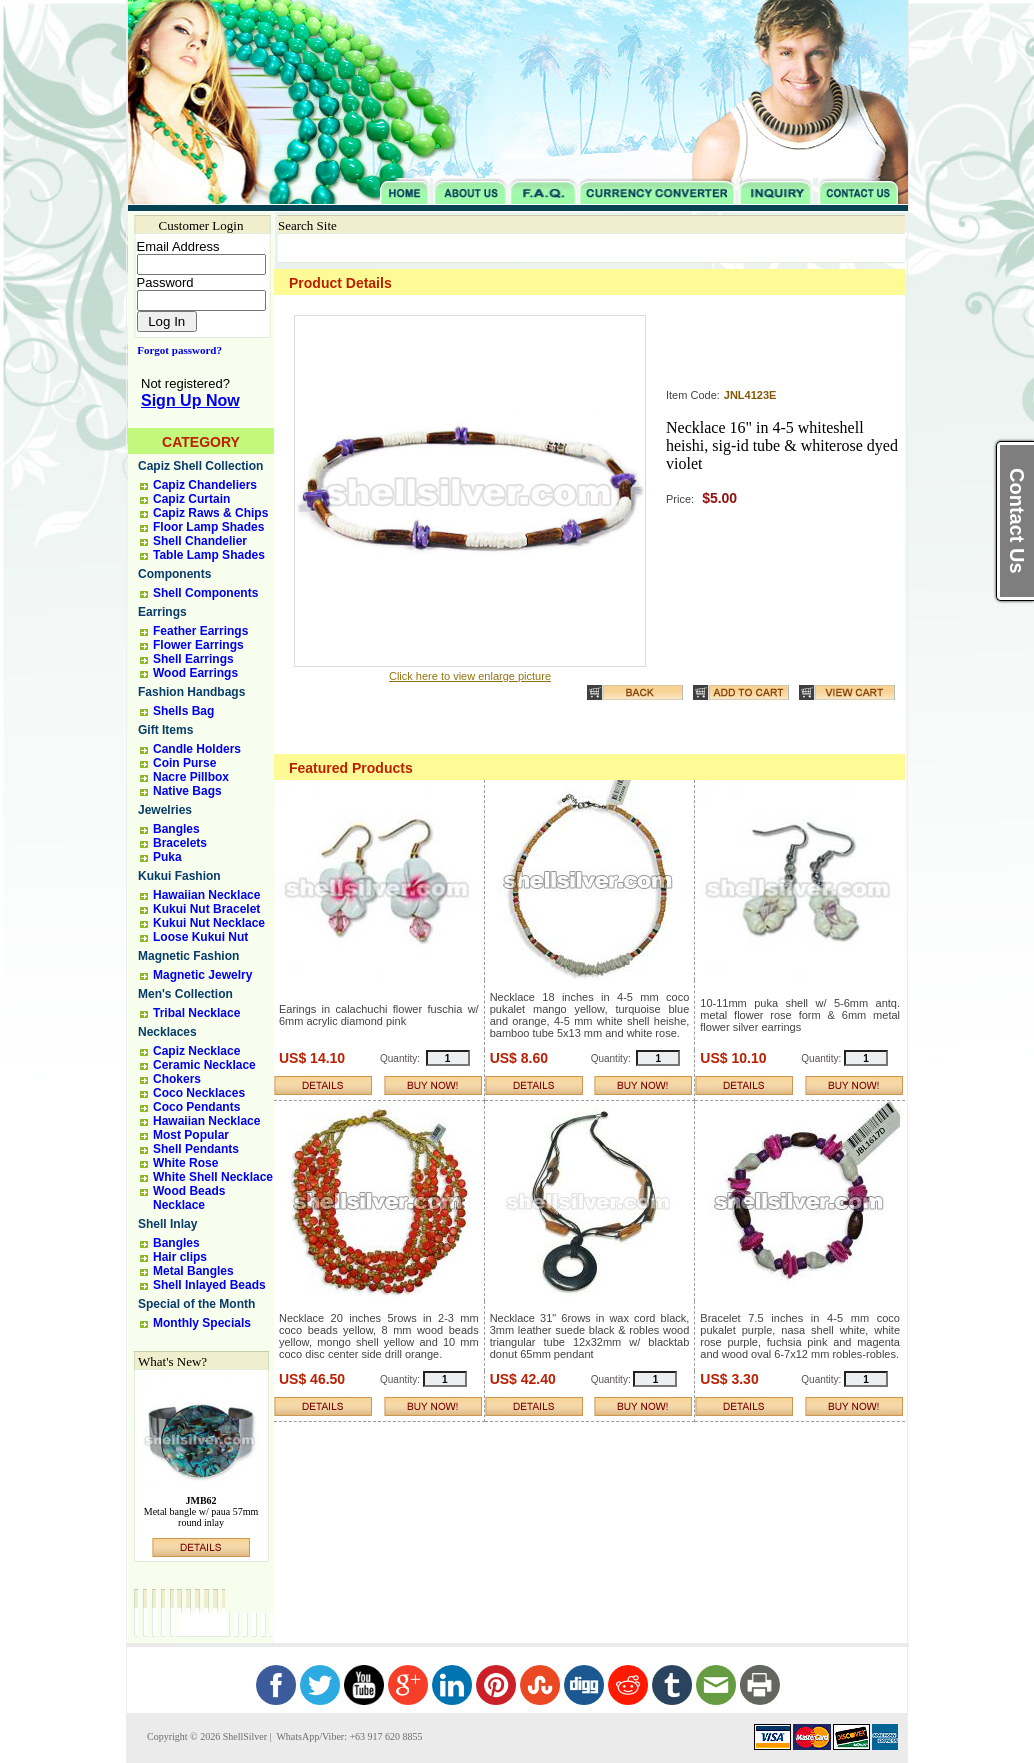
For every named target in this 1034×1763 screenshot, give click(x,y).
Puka (167, 857)
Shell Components (205, 593)
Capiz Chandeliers (205, 485)
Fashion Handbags (191, 692)
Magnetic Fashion (188, 956)
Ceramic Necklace (204, 1065)
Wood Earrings (195, 673)
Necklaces (167, 1032)
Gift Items (165, 730)
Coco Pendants (196, 1107)
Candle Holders (197, 749)
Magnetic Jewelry (202, 975)
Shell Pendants (196, 1149)
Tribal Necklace (196, 1013)
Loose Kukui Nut (200, 937)
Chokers (177, 1079)
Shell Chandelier (200, 541)
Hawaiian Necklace (206, 895)
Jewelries (165, 810)
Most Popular (191, 1135)
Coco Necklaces (199, 1093)
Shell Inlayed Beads (209, 1285)
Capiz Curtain (191, 499)
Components (174, 574)
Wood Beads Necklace (189, 1198)
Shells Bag (183, 711)
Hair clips (180, 1257)
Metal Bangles (193, 1271)
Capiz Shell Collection (200, 466)
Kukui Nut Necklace (209, 923)
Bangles (176, 829)
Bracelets (180, 843)
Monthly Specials (202, 1323)
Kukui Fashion (179, 876)
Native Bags (187, 791)
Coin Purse (184, 763)
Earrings (162, 612)
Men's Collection (185, 994)
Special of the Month (196, 1304)
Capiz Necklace (196, 1051)
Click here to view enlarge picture (470, 676)
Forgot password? (175, 350)
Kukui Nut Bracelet (206, 909)
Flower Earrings (198, 645)
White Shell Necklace (213, 1177)
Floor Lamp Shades (208, 527)
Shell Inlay (167, 1224)
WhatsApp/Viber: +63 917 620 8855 (348, 1736)
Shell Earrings (193, 659)
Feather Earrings (200, 631)
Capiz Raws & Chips (210, 513)
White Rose (185, 1163)
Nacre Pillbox (191, 777)
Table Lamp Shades (209, 555)
